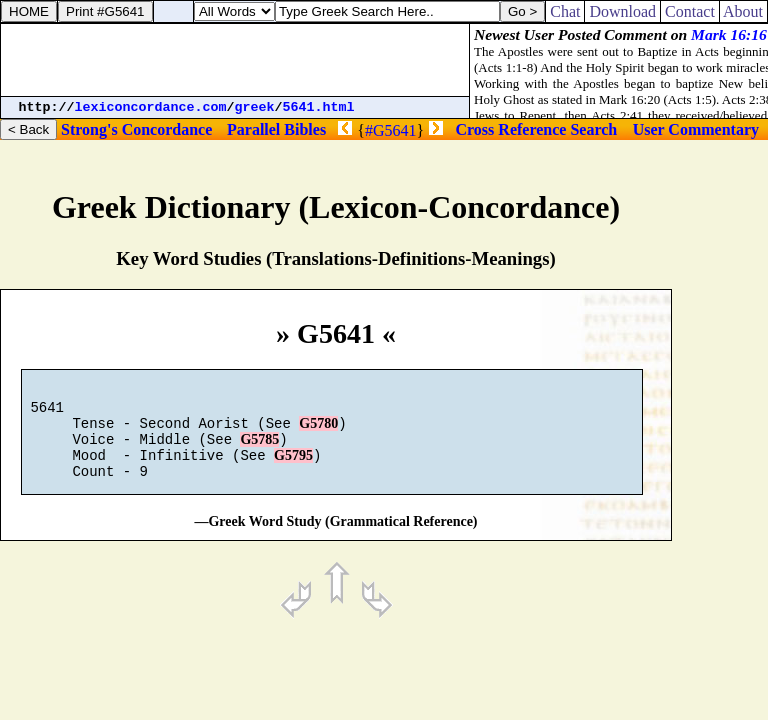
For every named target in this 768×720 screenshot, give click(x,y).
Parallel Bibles (276, 129)
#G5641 (391, 130)
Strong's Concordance (136, 129)
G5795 (293, 470)
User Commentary (696, 129)
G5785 (259, 451)
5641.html (319, 107)
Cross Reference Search (537, 129)
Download (622, 11)
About (743, 11)
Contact (690, 11)
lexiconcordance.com (151, 107)
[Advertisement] (235, 60)
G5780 (318, 432)
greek (255, 107)
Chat (565, 11)
